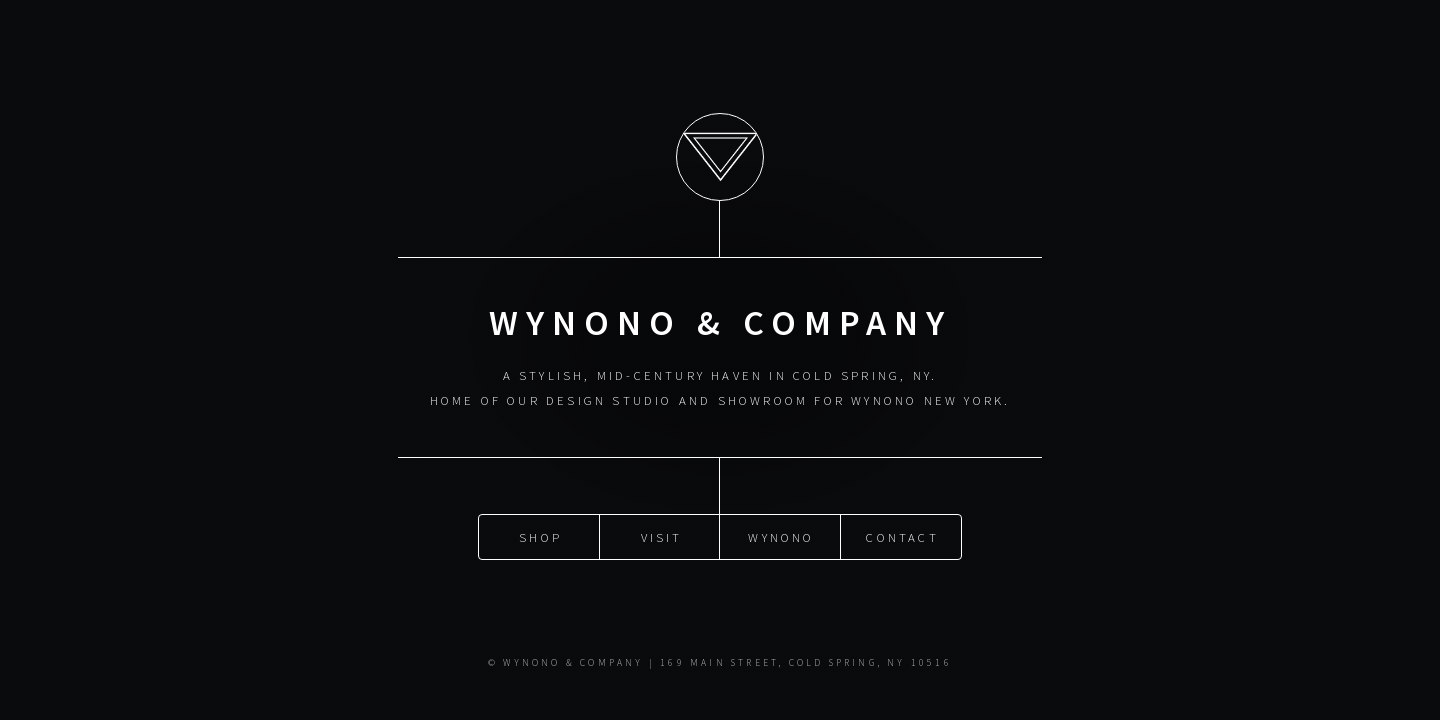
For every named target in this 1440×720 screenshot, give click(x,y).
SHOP (540, 536)
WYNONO (781, 536)
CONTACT (902, 536)
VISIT (662, 536)
